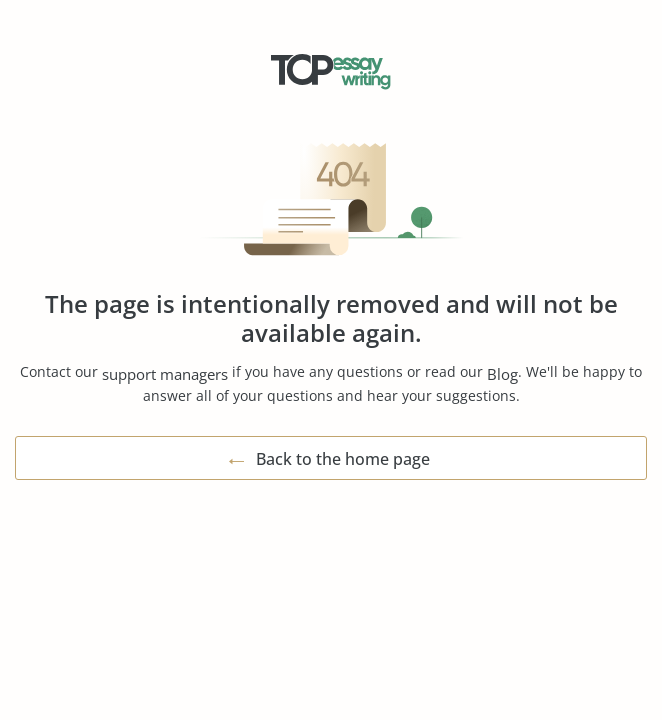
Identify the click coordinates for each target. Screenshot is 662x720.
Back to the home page (343, 459)
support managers (165, 374)
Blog (502, 374)
